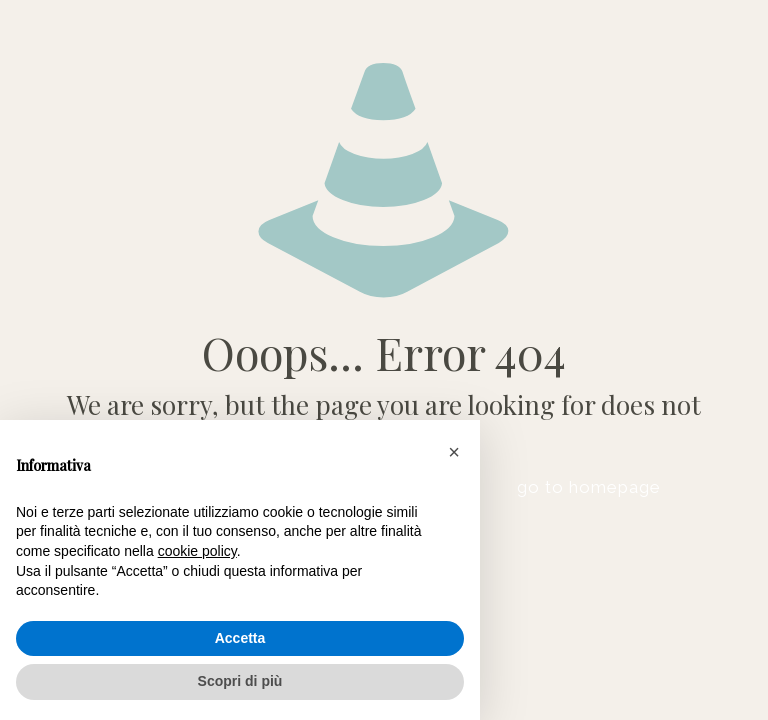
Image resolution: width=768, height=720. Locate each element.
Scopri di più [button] (240, 681)
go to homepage (589, 487)
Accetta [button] (240, 638)
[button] (454, 452)
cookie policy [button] (197, 551)
